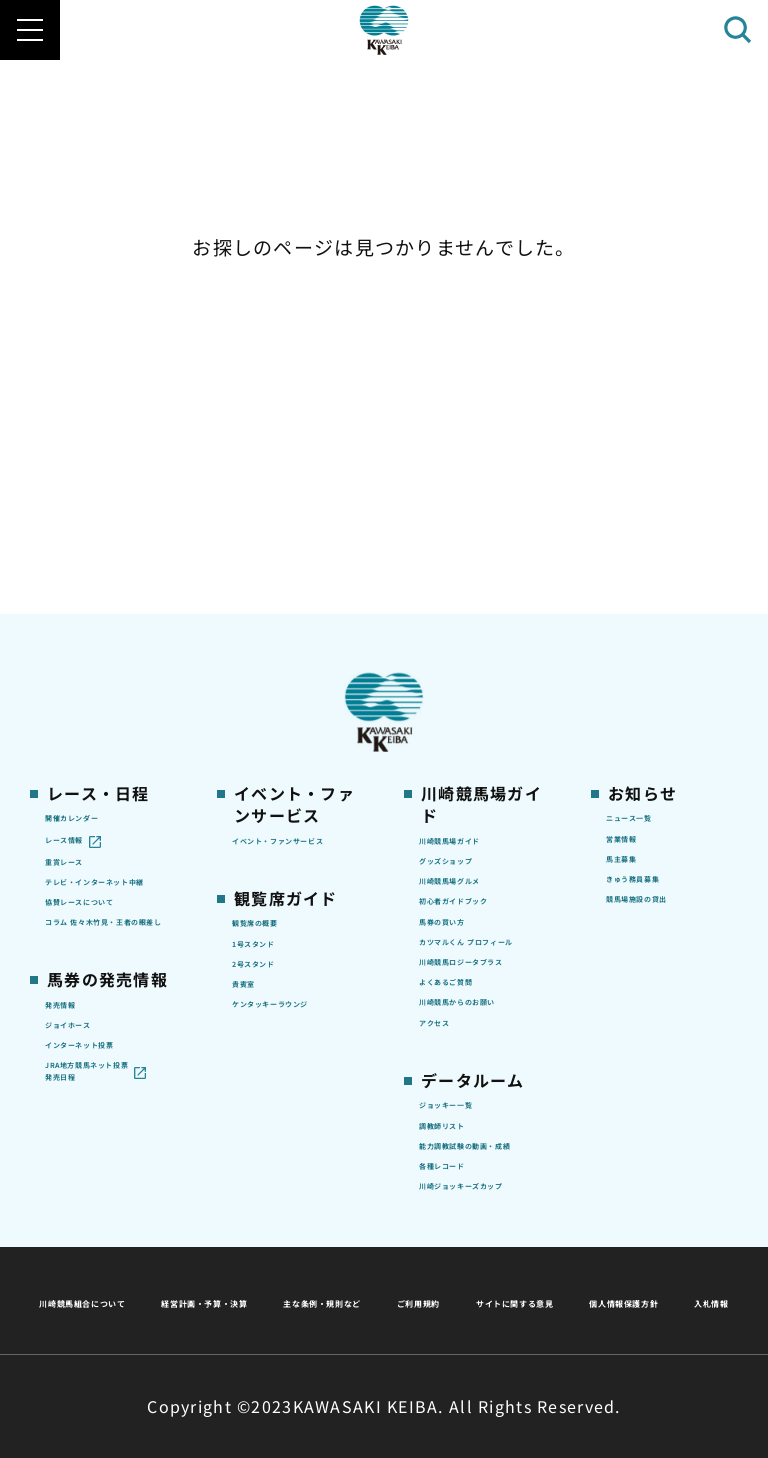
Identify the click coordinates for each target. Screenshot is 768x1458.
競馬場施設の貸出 (667, 600)
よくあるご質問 (472, 783)
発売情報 (75, 792)
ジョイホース (90, 823)
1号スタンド (275, 644)
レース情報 (82, 505)
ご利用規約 (688, 1252)
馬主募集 (636, 537)
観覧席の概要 (278, 613)
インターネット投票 (106, 866)
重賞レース (82, 537)
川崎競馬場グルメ (480, 559)
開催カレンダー (98, 474)
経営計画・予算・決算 (331, 1252)
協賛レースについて (105, 633)
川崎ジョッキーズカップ (479, 1121)
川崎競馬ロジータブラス (480, 741)
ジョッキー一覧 (472, 962)
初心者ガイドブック (480, 602)
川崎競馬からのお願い (480, 826)
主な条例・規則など (532, 1252)
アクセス (449, 869)
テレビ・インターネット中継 (106, 579)
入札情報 (566, 1301)
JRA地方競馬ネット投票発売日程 (97, 931)
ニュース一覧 (651, 474)
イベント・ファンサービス (293, 507)
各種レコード (465, 1079)
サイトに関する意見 (245, 1301)
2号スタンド (275, 675)
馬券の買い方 (465, 644)
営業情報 (636, 505)
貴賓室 (255, 707)
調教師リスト (465, 994)
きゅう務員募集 (659, 568)
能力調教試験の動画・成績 (480, 1036)
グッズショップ (472, 528)
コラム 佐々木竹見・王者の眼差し (106, 687)
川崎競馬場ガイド (480, 496)
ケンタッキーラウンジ (293, 749)
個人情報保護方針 (427, 1301)
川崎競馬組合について (122, 1252)
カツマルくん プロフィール (482, 687)
